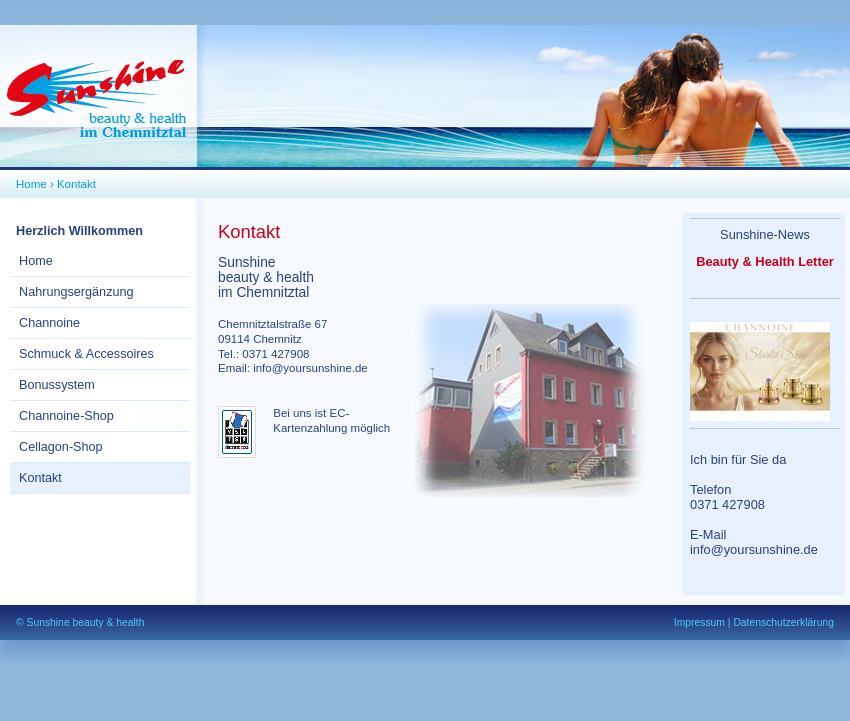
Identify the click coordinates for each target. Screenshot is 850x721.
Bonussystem (57, 385)
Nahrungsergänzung (76, 292)
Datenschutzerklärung (783, 622)
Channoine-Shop (66, 416)
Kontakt (76, 184)
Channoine (49, 323)
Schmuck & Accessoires (86, 354)
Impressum (699, 622)
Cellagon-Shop (61, 447)
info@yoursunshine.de (310, 368)
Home (31, 184)
